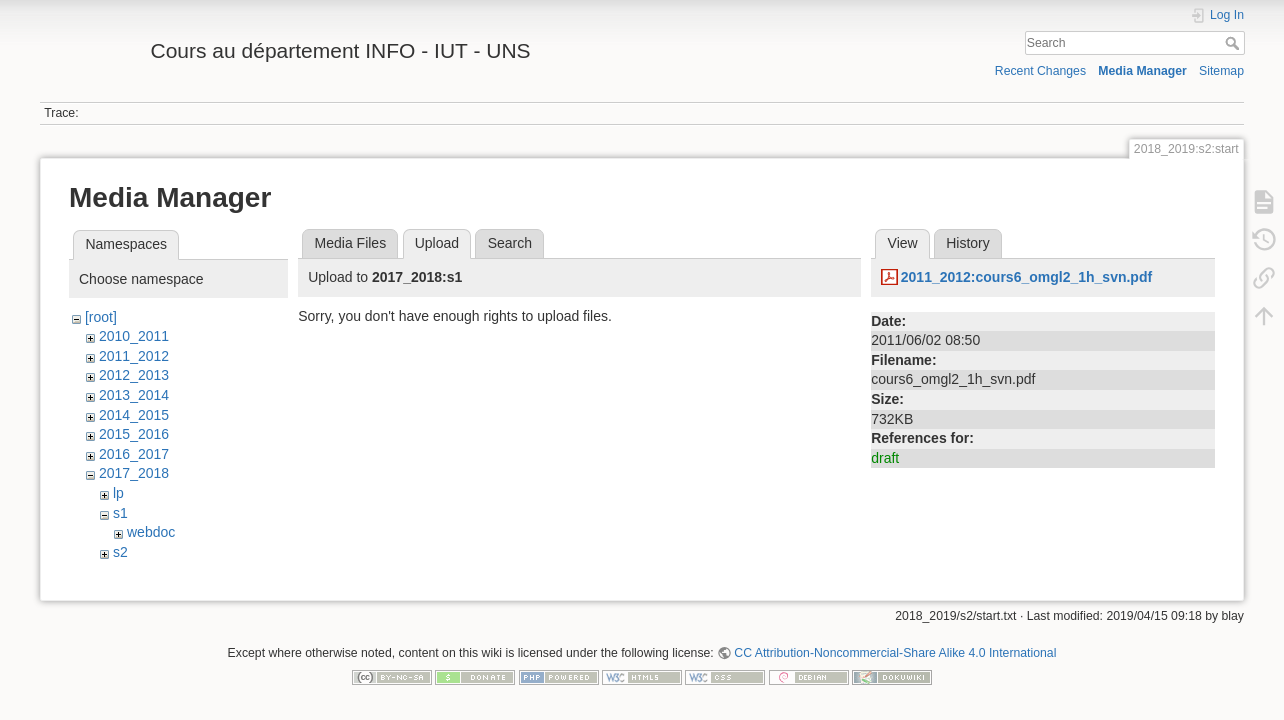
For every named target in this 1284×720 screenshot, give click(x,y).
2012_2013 (134, 375)
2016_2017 (134, 454)
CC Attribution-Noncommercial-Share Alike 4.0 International (895, 654)
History (968, 243)
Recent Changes (1040, 71)
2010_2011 (134, 336)
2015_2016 (134, 434)
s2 (120, 552)
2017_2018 (134, 473)
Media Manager (1142, 71)
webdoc (151, 532)
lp (118, 493)
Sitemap (1221, 71)
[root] (101, 317)
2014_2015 (134, 415)
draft (885, 458)
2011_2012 (134, 356)
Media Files (351, 243)
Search (1234, 43)
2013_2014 (134, 395)
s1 (120, 513)
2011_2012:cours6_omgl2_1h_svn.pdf (1026, 277)
